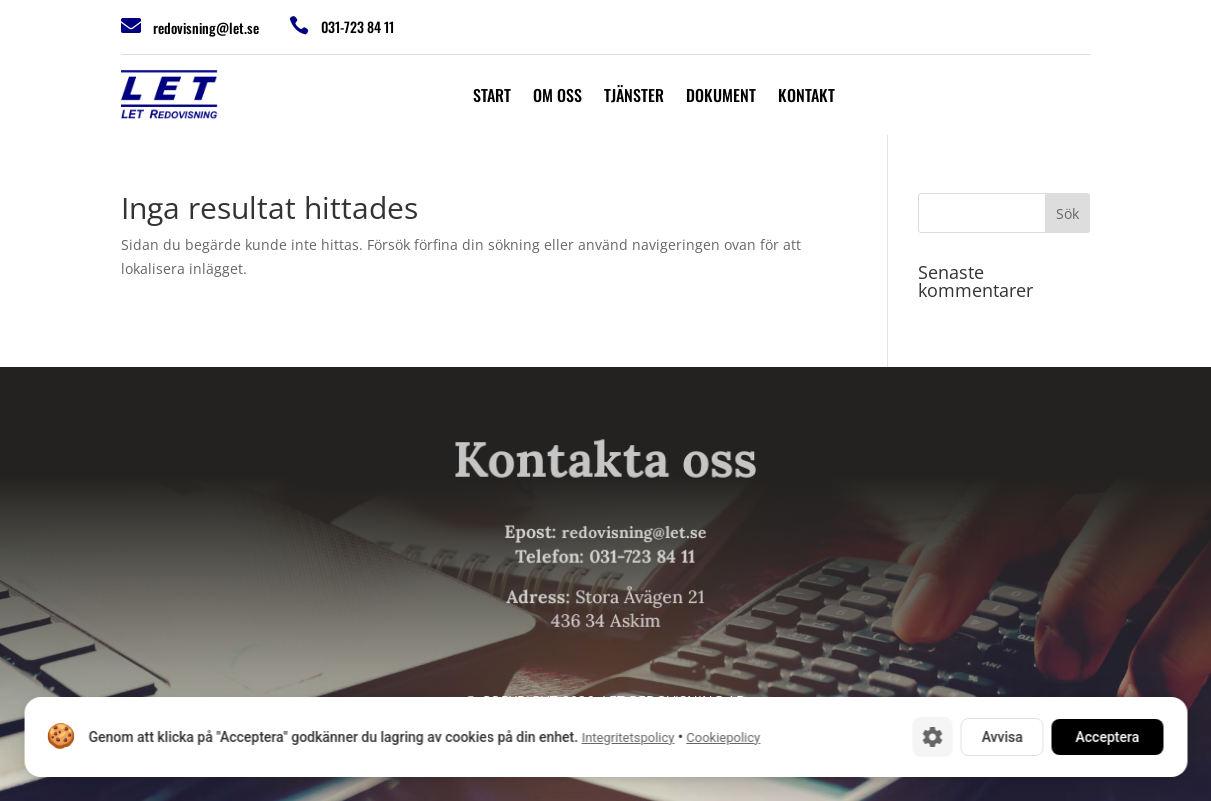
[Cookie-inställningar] (932, 737)
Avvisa (1001, 737)
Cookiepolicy (723, 737)
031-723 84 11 (357, 26)
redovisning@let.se (206, 27)
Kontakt (806, 97)
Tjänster (634, 97)
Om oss (557, 97)
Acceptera (1107, 737)
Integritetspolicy (627, 737)
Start (492, 97)
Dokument (721, 97)
